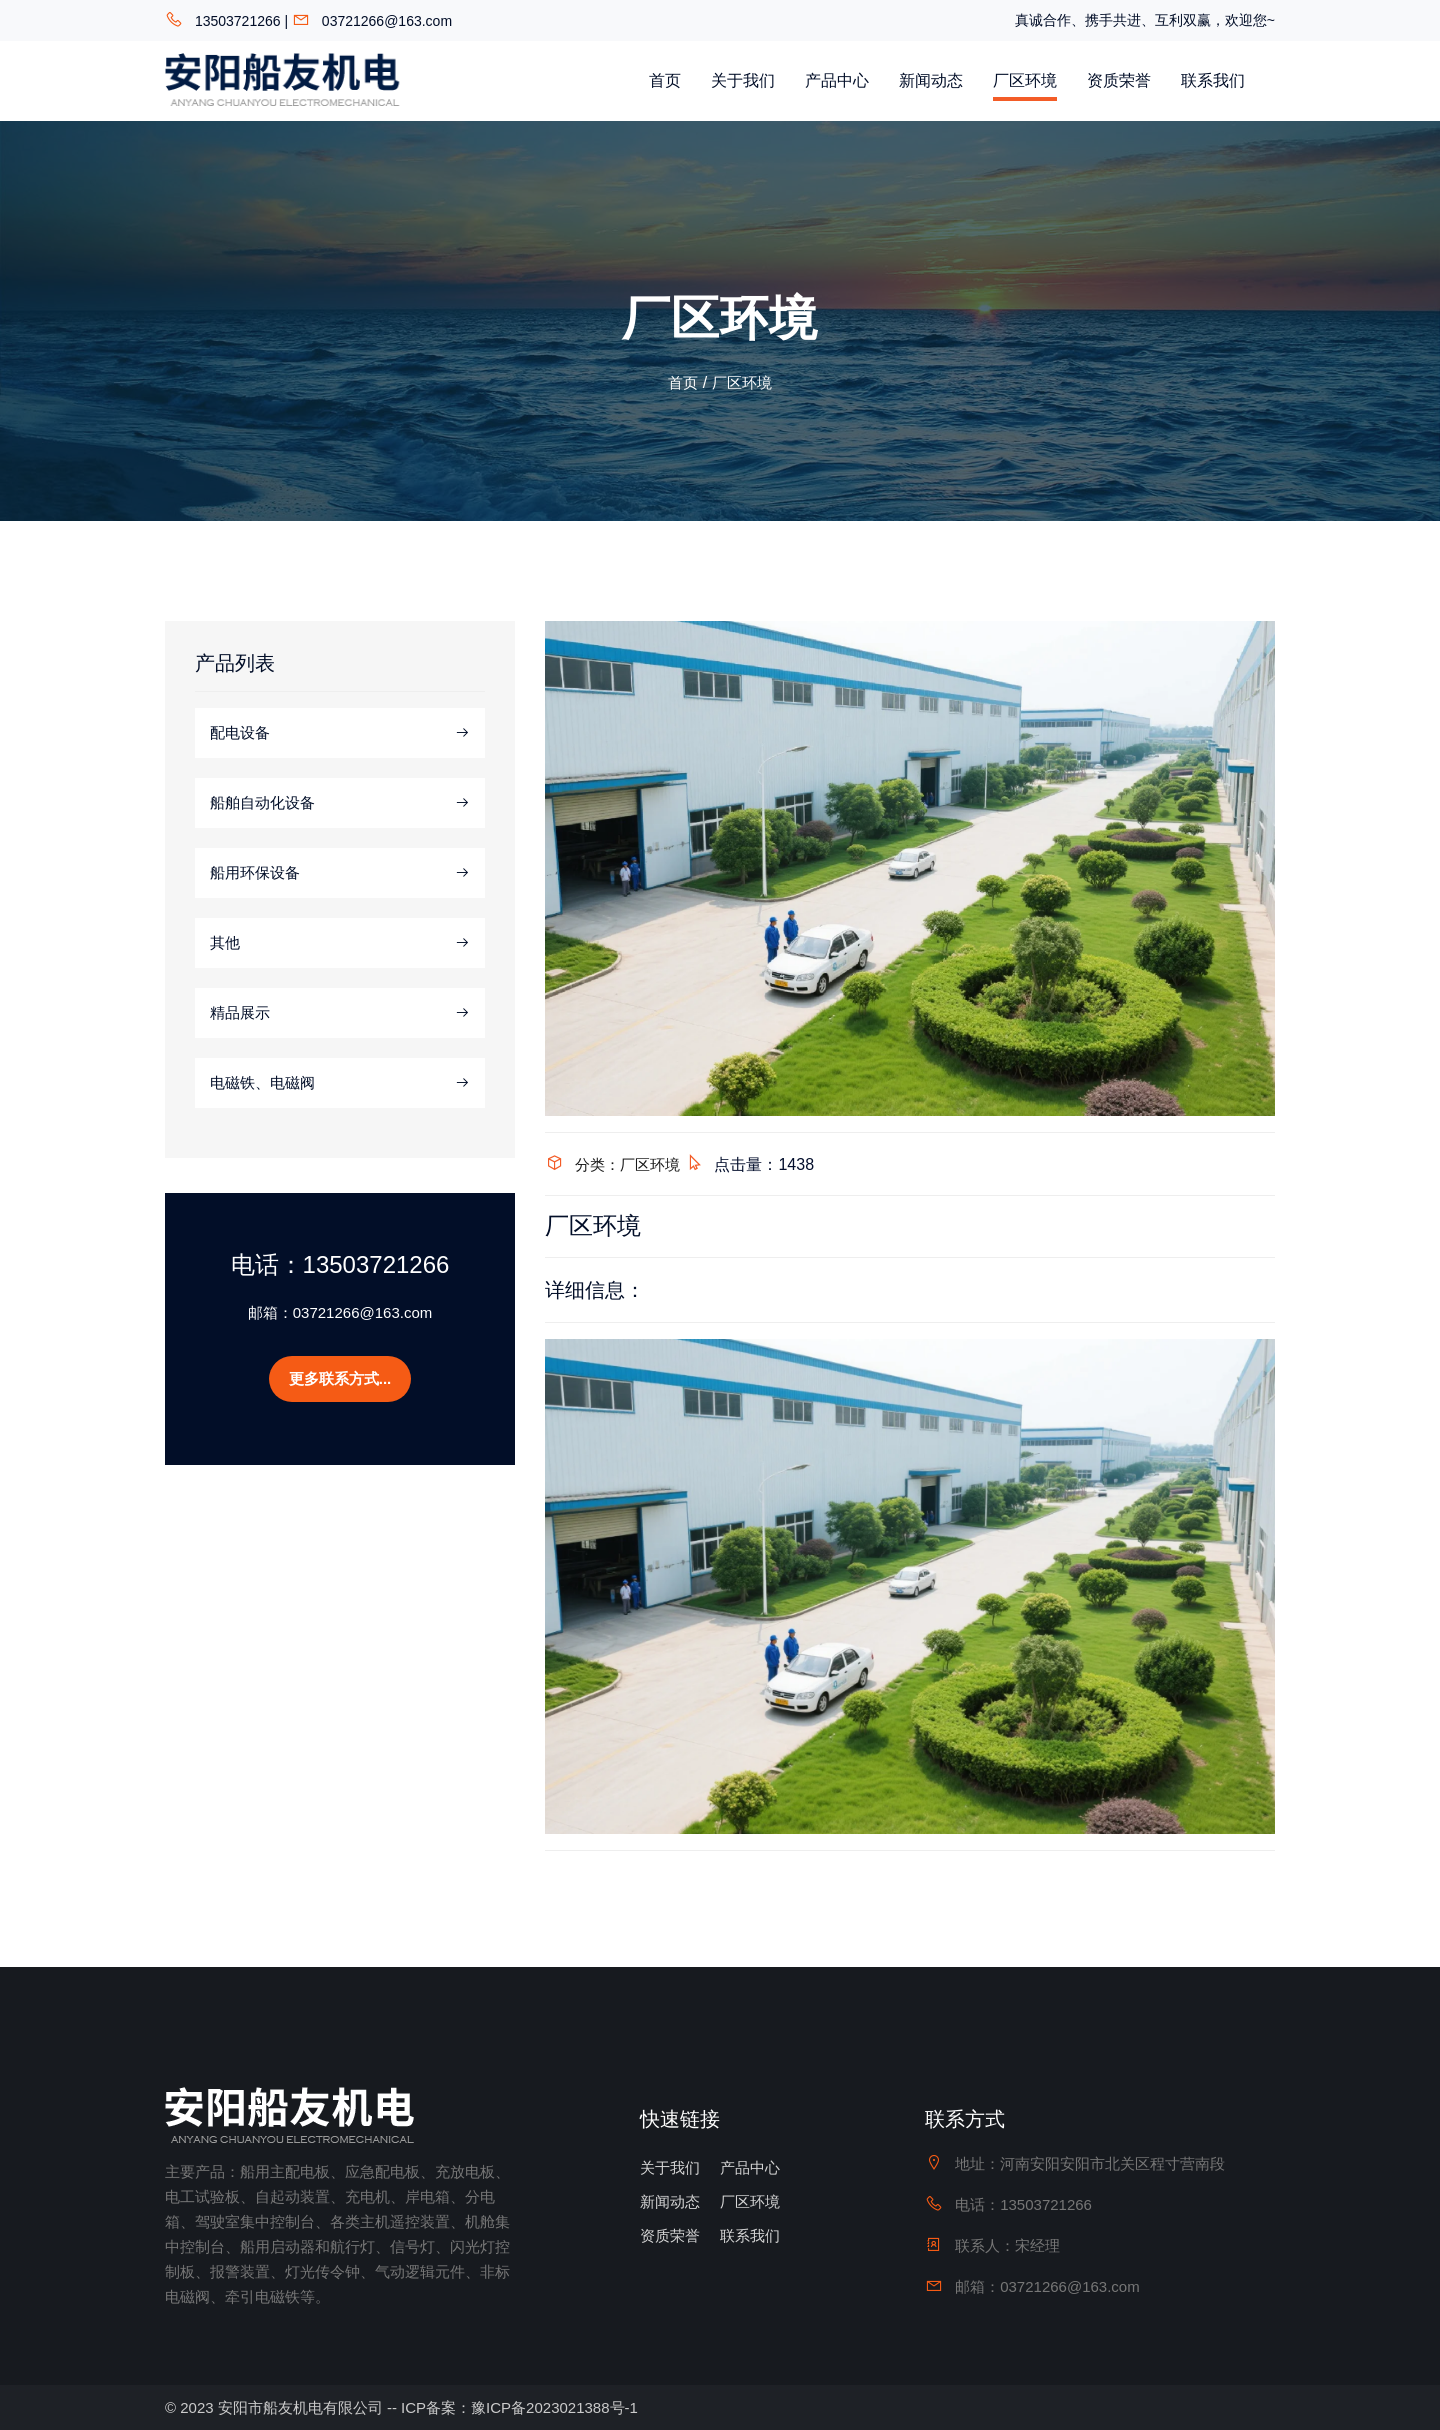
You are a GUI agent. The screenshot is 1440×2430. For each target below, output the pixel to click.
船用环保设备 (340, 873)
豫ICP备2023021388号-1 (554, 2407)
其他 (340, 943)
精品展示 (340, 1013)
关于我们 (743, 80)
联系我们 (1213, 80)
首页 (665, 80)
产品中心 (837, 80)
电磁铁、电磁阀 (340, 1083)
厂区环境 (1025, 80)
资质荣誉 (1119, 80)
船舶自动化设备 (340, 803)
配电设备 (340, 733)
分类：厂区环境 (627, 1164)
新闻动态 (931, 80)
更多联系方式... (340, 1378)
